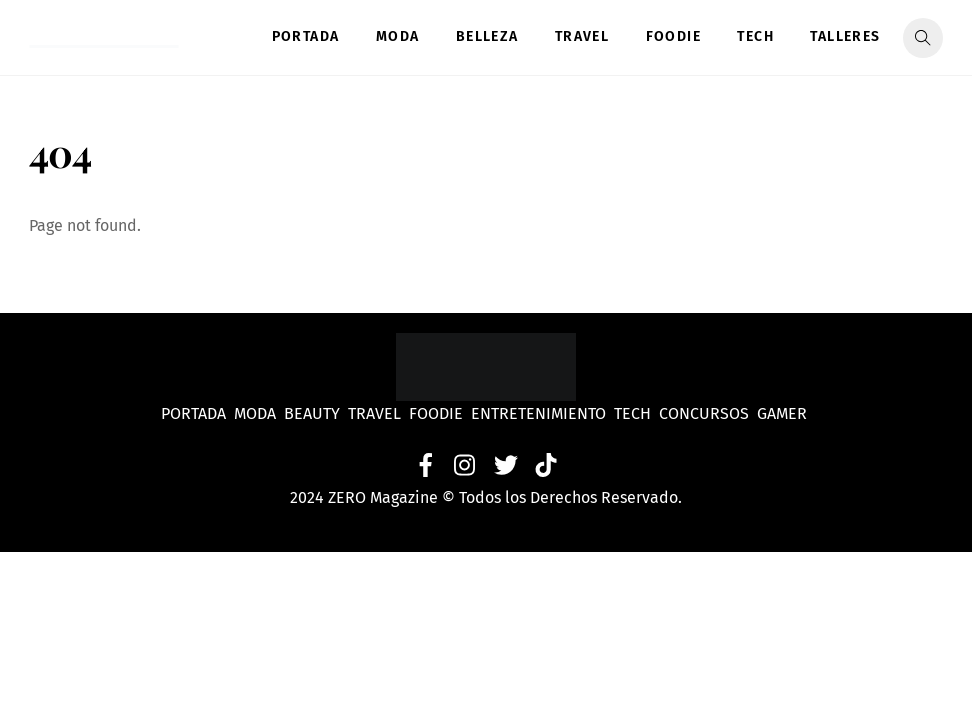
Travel (582, 36)
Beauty (316, 413)
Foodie (673, 36)
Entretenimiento (538, 413)
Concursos (706, 413)
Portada (306, 36)
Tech (755, 36)
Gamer (784, 413)
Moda (398, 36)
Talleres (845, 36)
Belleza (487, 36)
